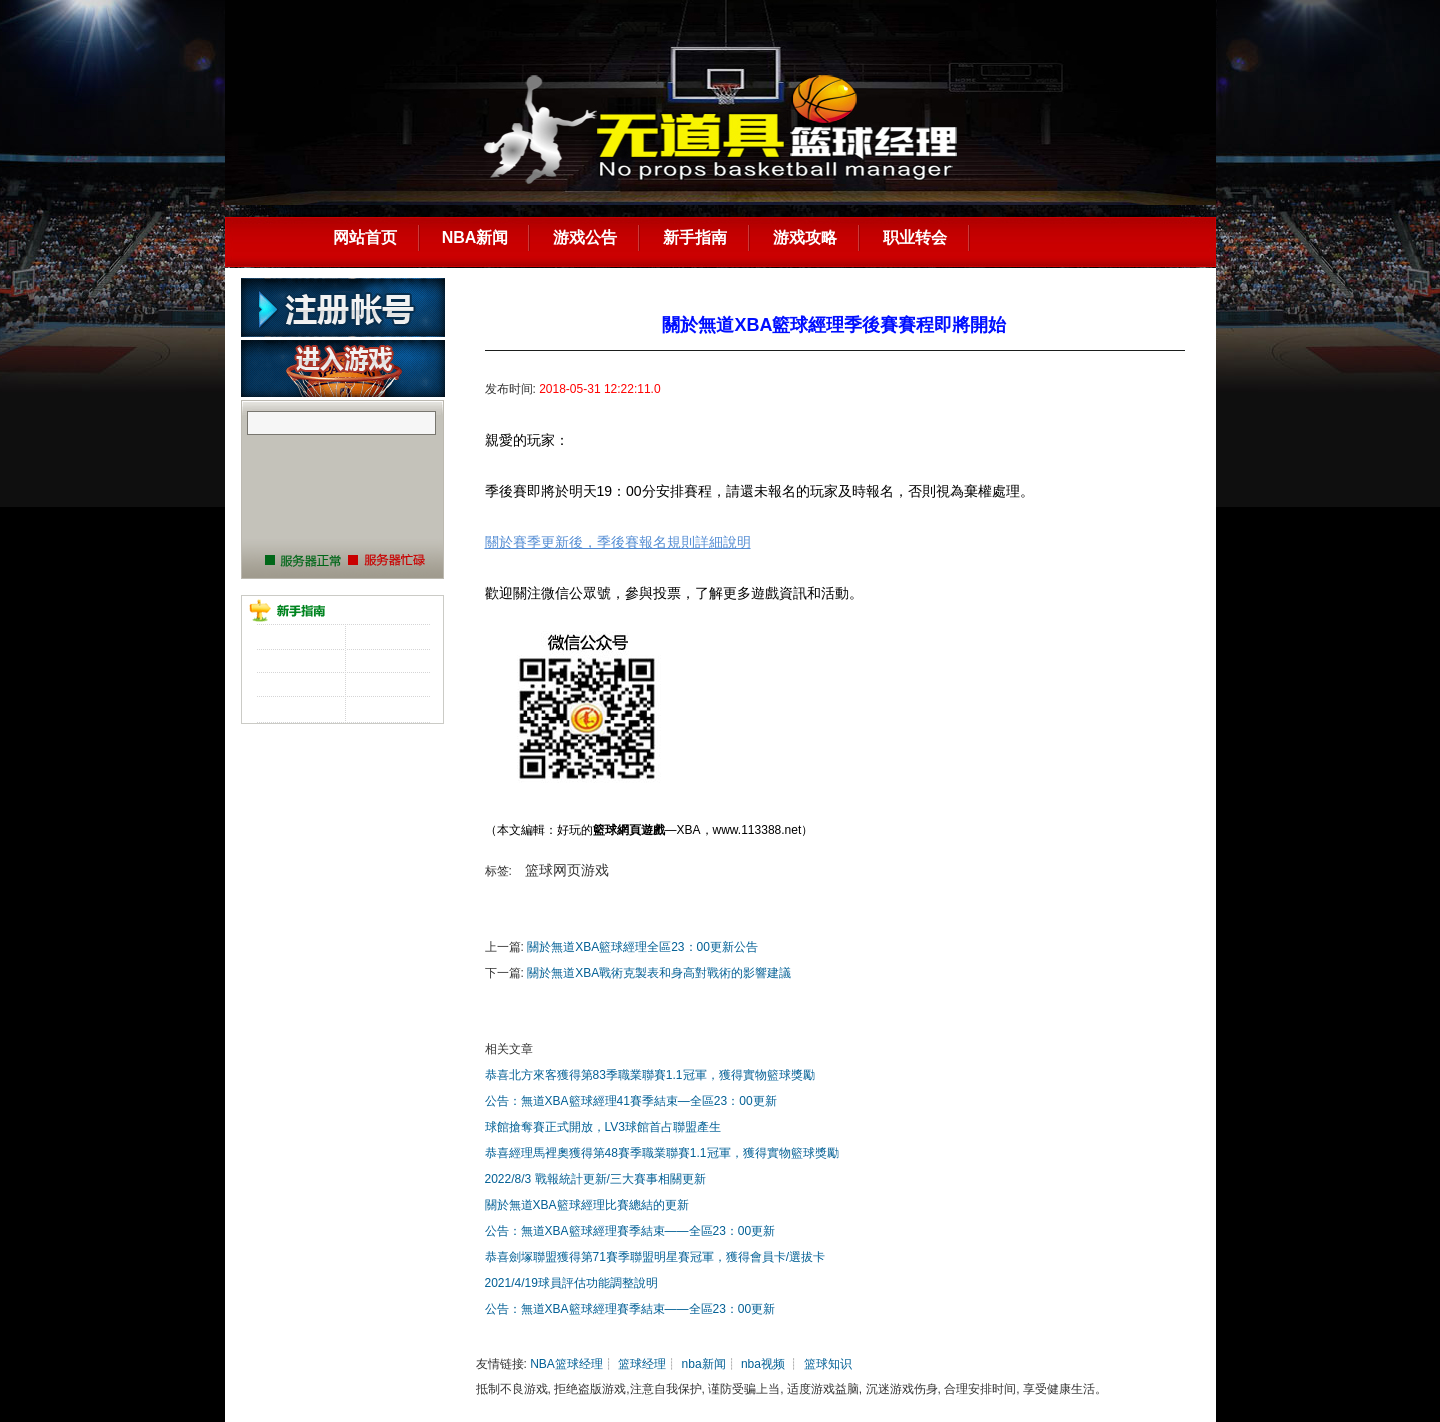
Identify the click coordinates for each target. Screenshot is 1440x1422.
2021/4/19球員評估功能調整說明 (571, 1283)
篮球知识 (828, 1364)
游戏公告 (585, 237)
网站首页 (365, 237)
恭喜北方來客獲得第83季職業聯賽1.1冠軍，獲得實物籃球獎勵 (650, 1075)
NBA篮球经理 (566, 1364)
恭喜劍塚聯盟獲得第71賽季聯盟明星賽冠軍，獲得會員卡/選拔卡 (655, 1257)
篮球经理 (642, 1364)
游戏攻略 (805, 237)
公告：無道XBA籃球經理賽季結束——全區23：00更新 (630, 1231)
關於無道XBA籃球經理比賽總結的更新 (587, 1205)
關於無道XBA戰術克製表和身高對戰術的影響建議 (659, 973)
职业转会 (915, 237)
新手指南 (695, 237)
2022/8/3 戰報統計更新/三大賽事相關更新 (595, 1179)
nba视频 (763, 1364)
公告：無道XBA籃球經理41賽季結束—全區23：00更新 (631, 1101)
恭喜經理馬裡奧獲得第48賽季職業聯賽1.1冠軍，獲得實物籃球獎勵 (662, 1153)
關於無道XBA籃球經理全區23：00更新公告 (642, 947)
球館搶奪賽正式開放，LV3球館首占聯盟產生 (603, 1127)
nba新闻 (704, 1364)
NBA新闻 (475, 237)
